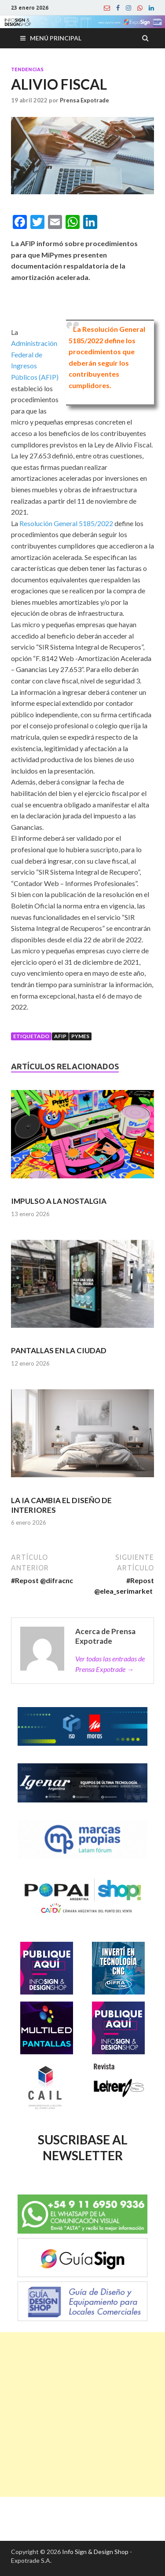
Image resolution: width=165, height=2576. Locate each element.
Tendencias (27, 69)
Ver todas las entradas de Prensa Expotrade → (110, 1663)
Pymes (80, 1036)
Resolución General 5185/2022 (66, 523)
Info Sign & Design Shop (95, 2551)
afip (60, 1036)
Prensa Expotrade (84, 100)
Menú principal (55, 38)
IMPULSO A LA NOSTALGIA (58, 1201)
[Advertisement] (82, 2414)
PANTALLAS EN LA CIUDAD (58, 1350)
